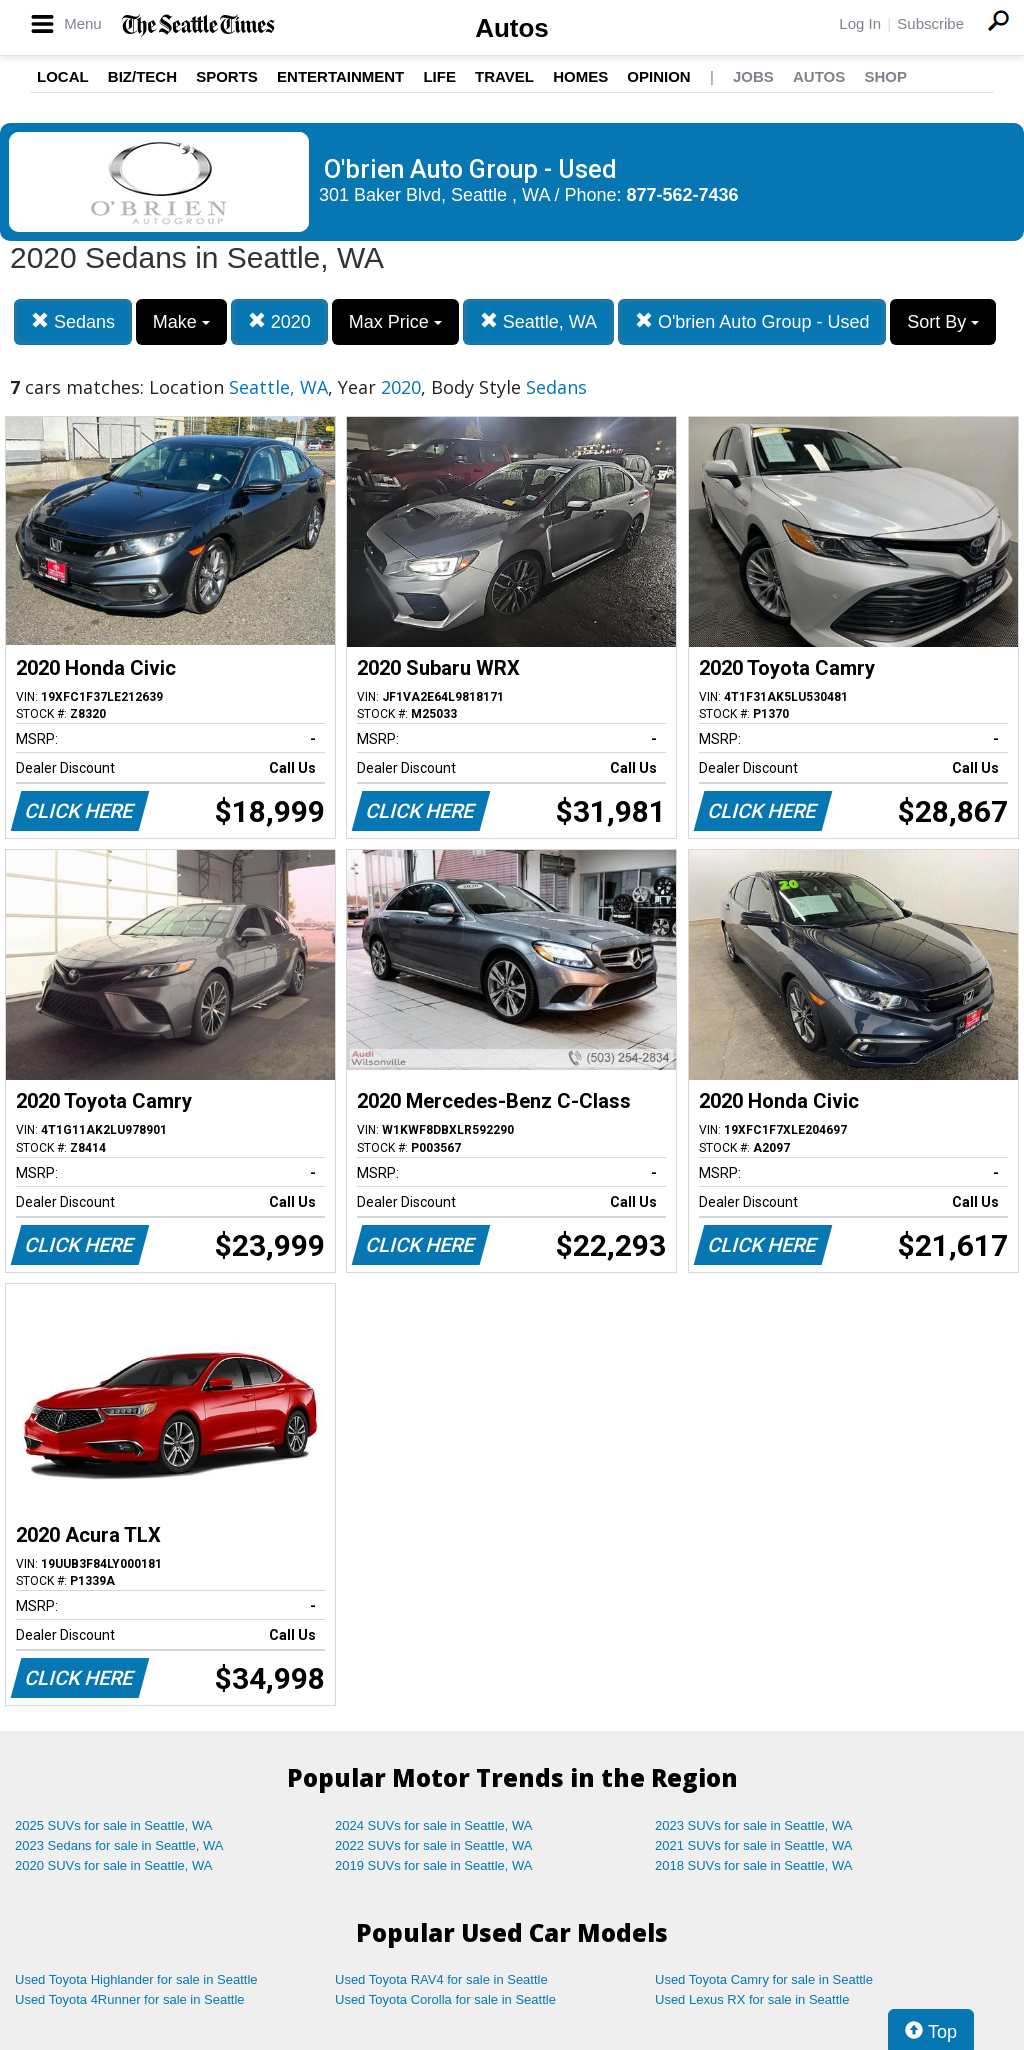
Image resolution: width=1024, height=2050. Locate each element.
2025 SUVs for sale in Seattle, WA (114, 1825)
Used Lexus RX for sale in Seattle (752, 1999)
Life (439, 76)
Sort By (943, 322)
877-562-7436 (683, 195)
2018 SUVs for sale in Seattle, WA (754, 1865)
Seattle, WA (538, 321)
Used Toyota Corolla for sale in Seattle (445, 1999)
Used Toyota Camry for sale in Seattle (764, 1979)
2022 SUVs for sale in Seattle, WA (434, 1845)
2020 (279, 321)
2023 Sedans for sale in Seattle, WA (119, 1845)
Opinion (658, 76)
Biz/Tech (142, 76)
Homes (580, 76)
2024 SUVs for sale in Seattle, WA (434, 1825)
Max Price (395, 322)
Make (181, 322)
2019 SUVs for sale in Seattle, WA (434, 1865)
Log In (860, 23)
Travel (504, 76)
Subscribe (930, 23)
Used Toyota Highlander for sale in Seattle (136, 1979)
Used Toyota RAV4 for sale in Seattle (441, 1979)
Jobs (753, 76)
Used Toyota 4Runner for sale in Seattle (130, 1999)
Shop (885, 76)
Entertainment (340, 76)
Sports (227, 76)
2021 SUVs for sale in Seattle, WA (754, 1845)
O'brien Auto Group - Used (752, 321)
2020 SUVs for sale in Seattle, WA (114, 1865)
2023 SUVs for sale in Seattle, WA (754, 1825)
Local (63, 76)
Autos (512, 28)
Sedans (73, 321)
